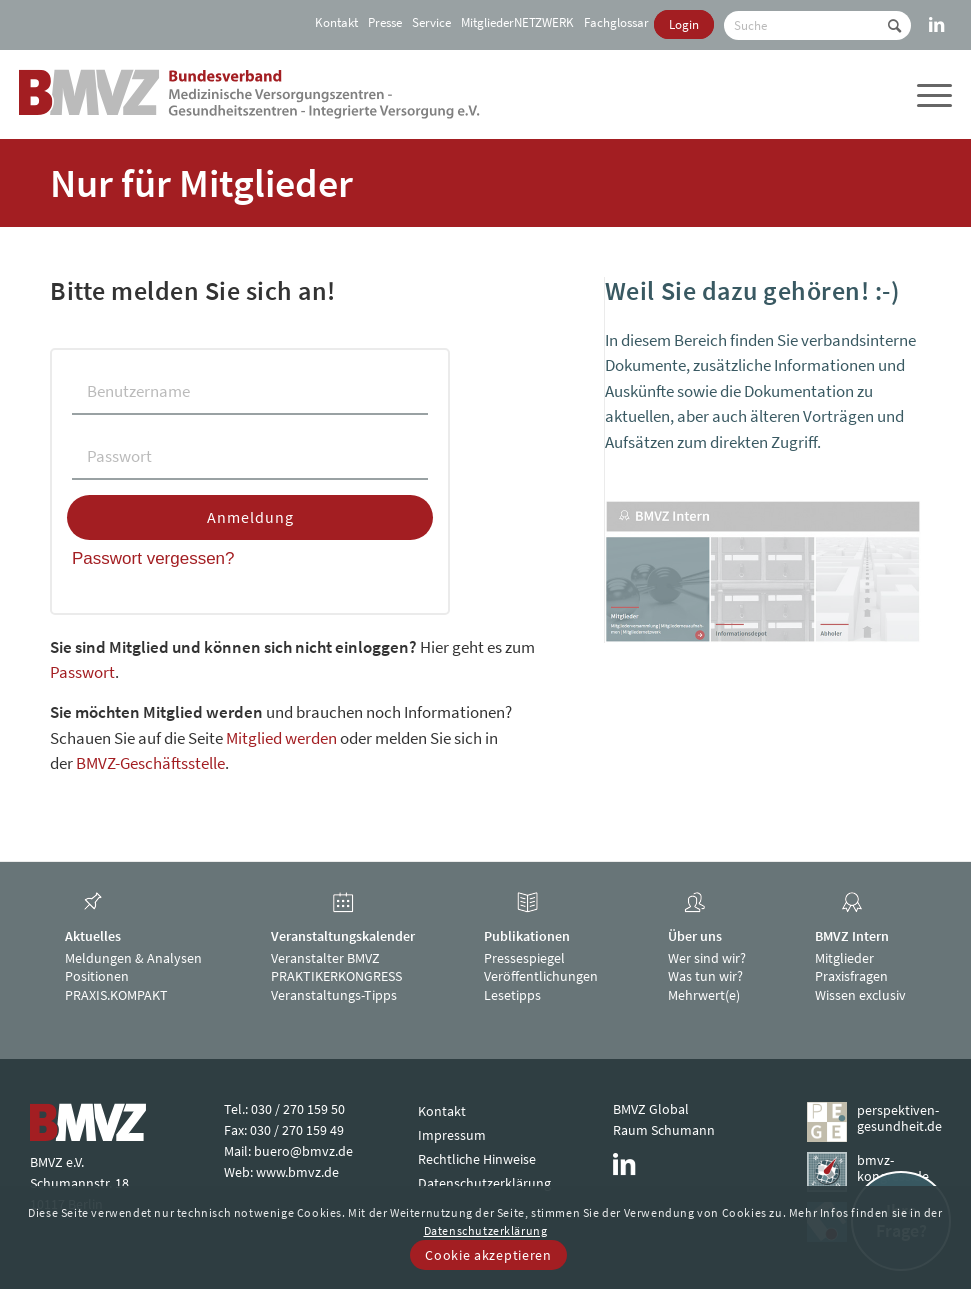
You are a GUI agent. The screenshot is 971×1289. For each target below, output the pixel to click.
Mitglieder (844, 958)
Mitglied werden (281, 738)
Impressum (452, 1135)
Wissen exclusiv (860, 995)
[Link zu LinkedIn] (937, 15)
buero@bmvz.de (303, 1151)
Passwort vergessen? (153, 558)
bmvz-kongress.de (893, 1168)
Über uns (695, 936)
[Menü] (932, 94)
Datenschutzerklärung (484, 1183)
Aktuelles (93, 936)
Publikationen (527, 936)
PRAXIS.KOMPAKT (116, 995)
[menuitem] (334, 22)
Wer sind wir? (707, 958)
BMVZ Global (651, 1109)
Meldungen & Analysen (133, 958)
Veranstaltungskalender (343, 936)
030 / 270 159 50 (298, 1109)
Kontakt (336, 22)
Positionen (97, 976)
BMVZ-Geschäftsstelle (150, 763)
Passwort (82, 672)
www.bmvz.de (297, 1172)
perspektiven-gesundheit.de (899, 1118)
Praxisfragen (851, 976)
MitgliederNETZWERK (517, 22)
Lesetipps (512, 995)
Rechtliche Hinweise (477, 1159)
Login (684, 24)
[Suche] (817, 25)
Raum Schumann (664, 1130)
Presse (385, 22)
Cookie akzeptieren (488, 1255)
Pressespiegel (524, 958)
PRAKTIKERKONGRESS (336, 976)
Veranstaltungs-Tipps (334, 995)
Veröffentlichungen (541, 976)
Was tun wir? (705, 976)
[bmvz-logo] (249, 94)
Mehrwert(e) (704, 995)
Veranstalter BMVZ (325, 958)
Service (431, 22)
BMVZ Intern (852, 936)
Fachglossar (616, 22)
